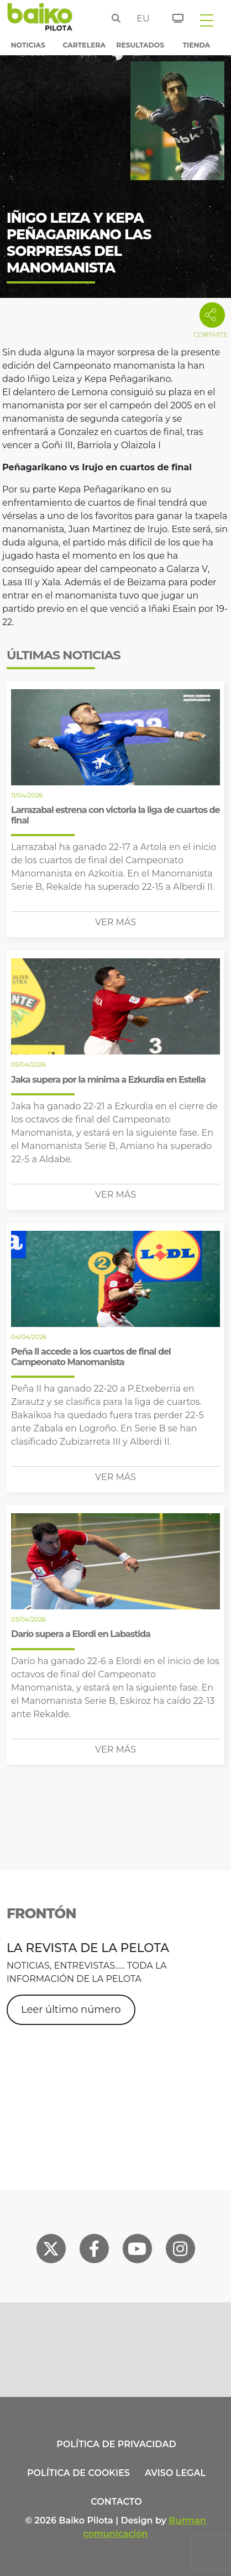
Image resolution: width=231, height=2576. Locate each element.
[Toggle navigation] (206, 19)
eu (139, 18)
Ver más (115, 922)
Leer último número (71, 2009)
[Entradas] (171, 16)
